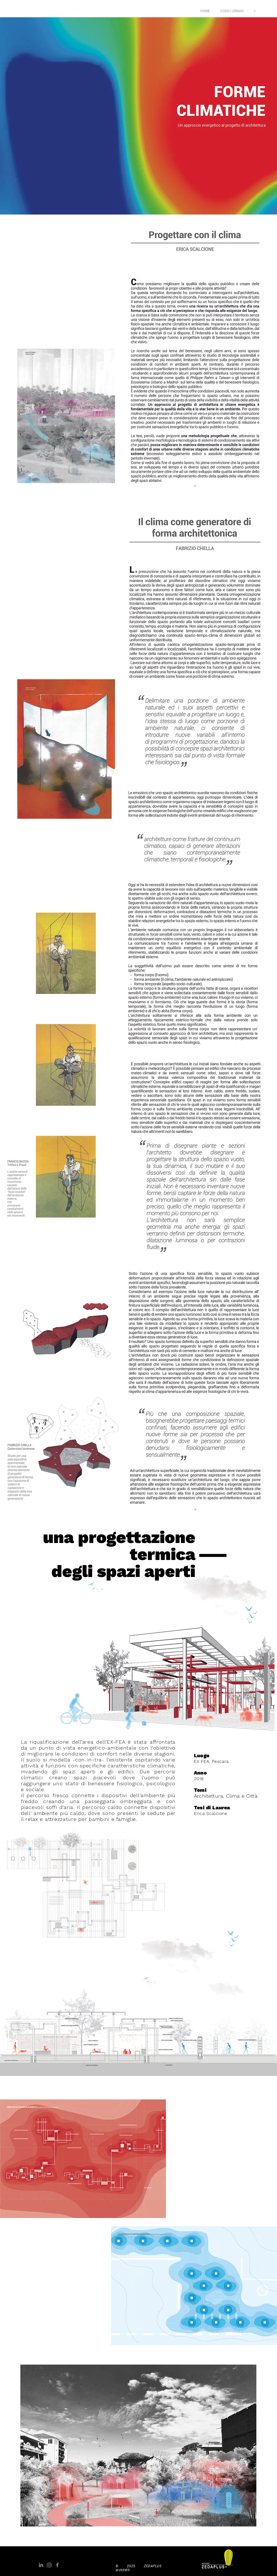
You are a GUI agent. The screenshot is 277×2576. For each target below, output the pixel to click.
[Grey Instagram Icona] (49, 2565)
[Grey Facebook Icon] (57, 2565)
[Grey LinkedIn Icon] (41, 2565)
